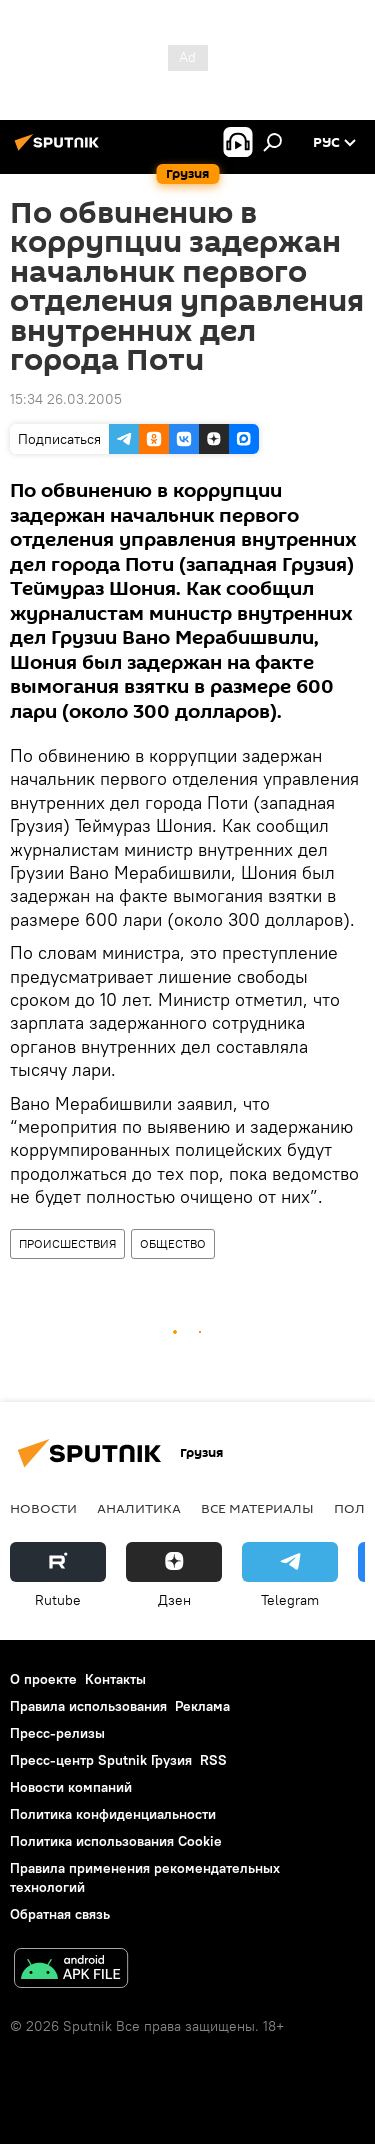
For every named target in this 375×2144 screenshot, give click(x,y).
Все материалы (257, 1508)
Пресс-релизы (57, 1733)
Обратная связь (60, 1914)
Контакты (115, 1679)
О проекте (43, 1679)
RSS (213, 1760)
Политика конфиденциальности (113, 1814)
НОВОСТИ (43, 1508)
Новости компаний (71, 1787)
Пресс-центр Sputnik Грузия (101, 1760)
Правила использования (88, 1706)
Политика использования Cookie (116, 1841)
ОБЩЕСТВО (173, 1243)
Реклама (202, 1706)
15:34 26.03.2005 (66, 399)
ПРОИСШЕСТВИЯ (67, 1243)
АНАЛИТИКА (139, 1508)
